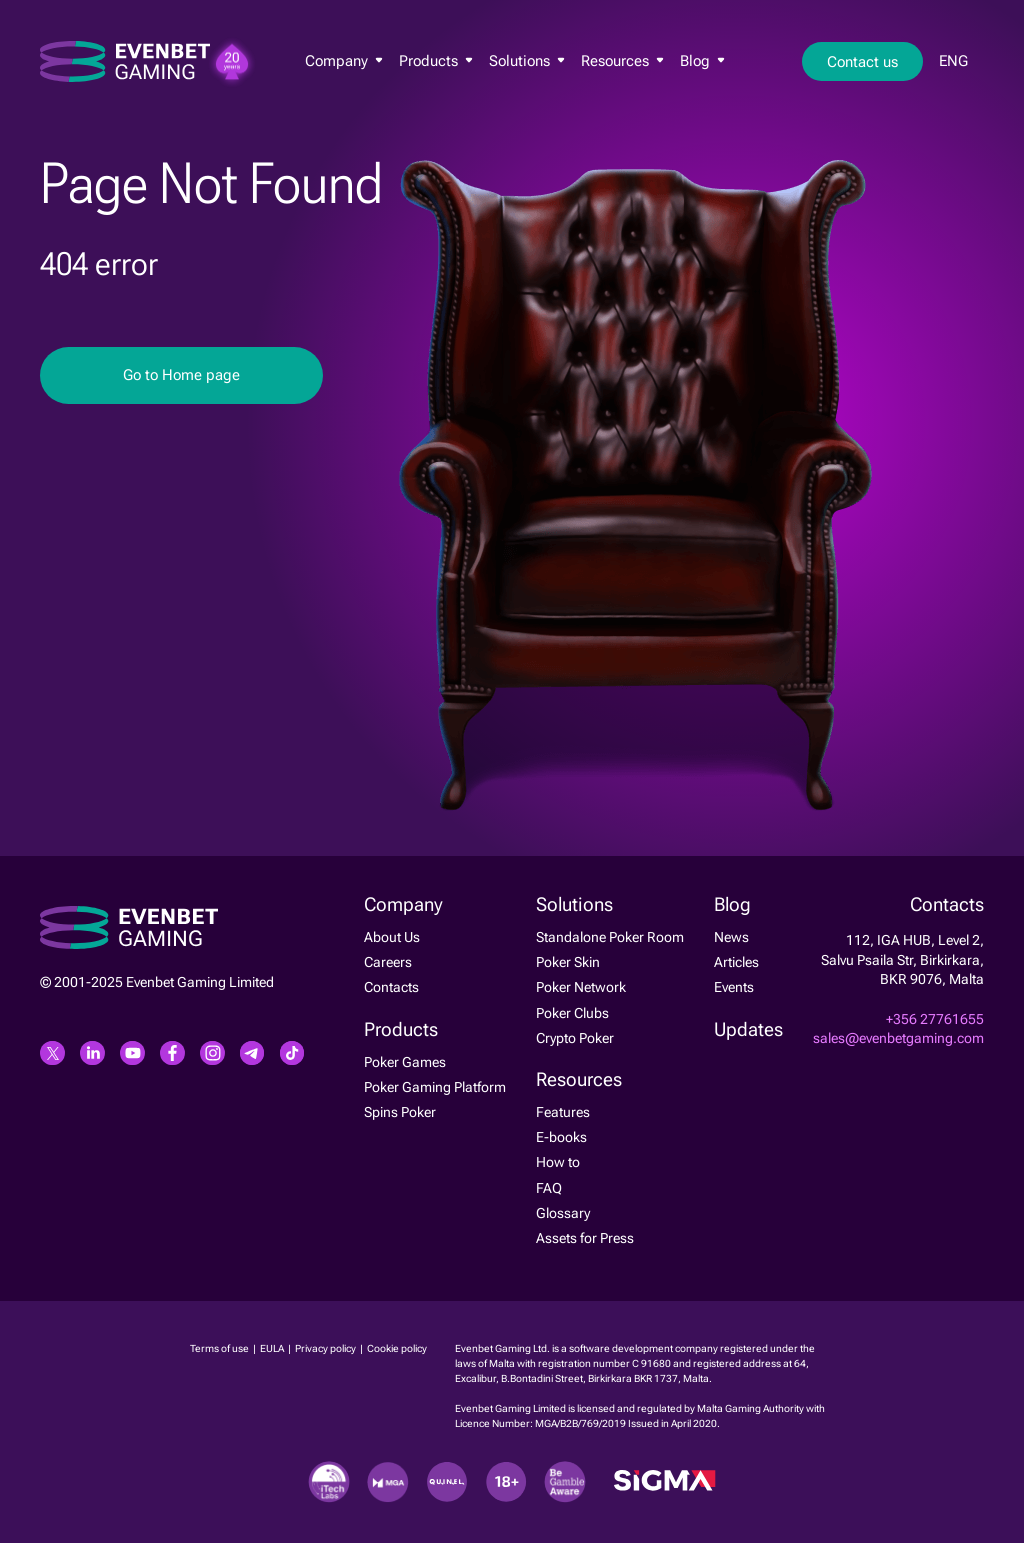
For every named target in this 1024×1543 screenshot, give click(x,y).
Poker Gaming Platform (435, 1087)
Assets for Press (585, 1238)
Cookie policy (397, 1348)
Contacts (391, 987)
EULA (273, 1348)
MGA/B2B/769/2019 (581, 1423)
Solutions (527, 61)
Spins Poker (400, 1112)
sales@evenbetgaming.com (898, 1038)
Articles (736, 962)
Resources (622, 61)
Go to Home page (181, 375)
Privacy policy (326, 1348)
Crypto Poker (575, 1038)
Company (344, 61)
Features (563, 1112)
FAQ (549, 1188)
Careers (388, 962)
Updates (748, 1030)
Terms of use (220, 1348)
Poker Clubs (572, 1013)
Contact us (862, 62)
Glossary (563, 1213)
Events (734, 987)
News (731, 937)
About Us (392, 937)
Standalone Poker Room (610, 937)
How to (558, 1162)
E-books (561, 1137)
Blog (702, 61)
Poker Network (581, 987)
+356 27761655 (935, 1019)
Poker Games (405, 1062)
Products (436, 61)
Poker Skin (568, 962)
